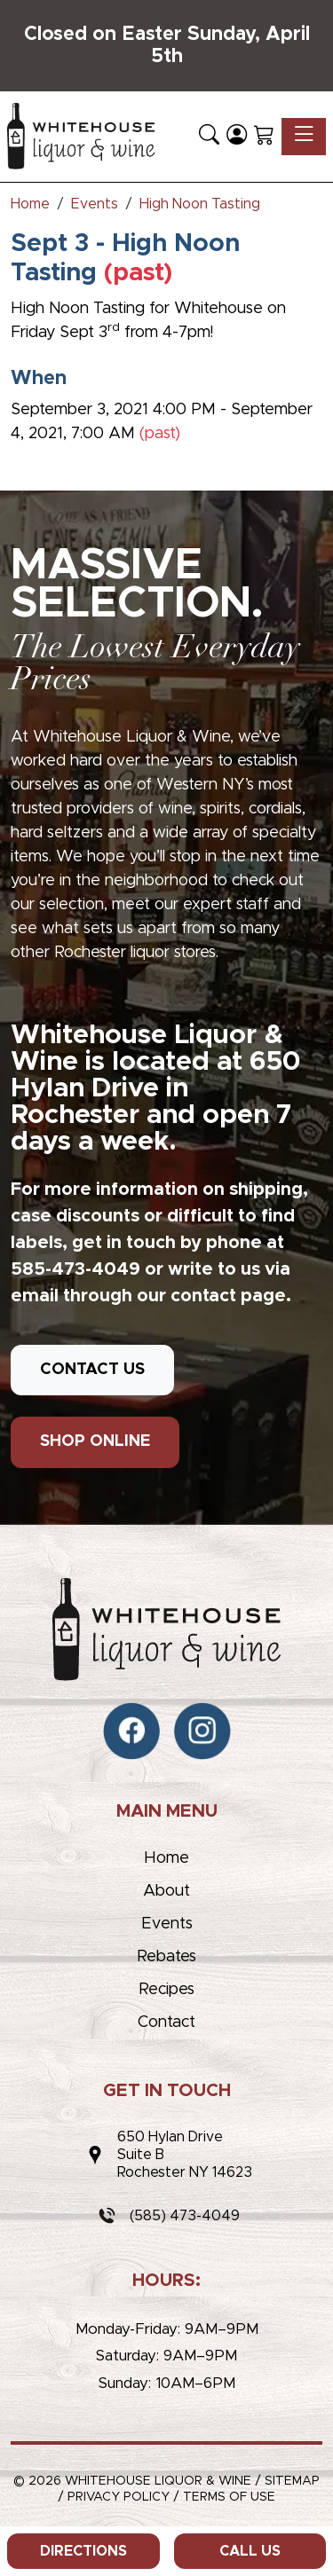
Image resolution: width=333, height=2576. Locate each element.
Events (167, 1924)
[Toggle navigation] (303, 136)
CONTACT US (92, 1370)
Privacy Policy (118, 2497)
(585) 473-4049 (185, 2216)
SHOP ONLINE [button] (95, 1441)
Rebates (166, 1957)
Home (166, 1858)
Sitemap (292, 2481)
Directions (83, 2551)
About (166, 1891)
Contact (166, 2022)
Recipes (166, 1990)
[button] (209, 136)
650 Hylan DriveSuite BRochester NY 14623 (184, 2154)
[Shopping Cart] (264, 136)
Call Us (250, 2551)
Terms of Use (229, 2497)
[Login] (236, 136)
